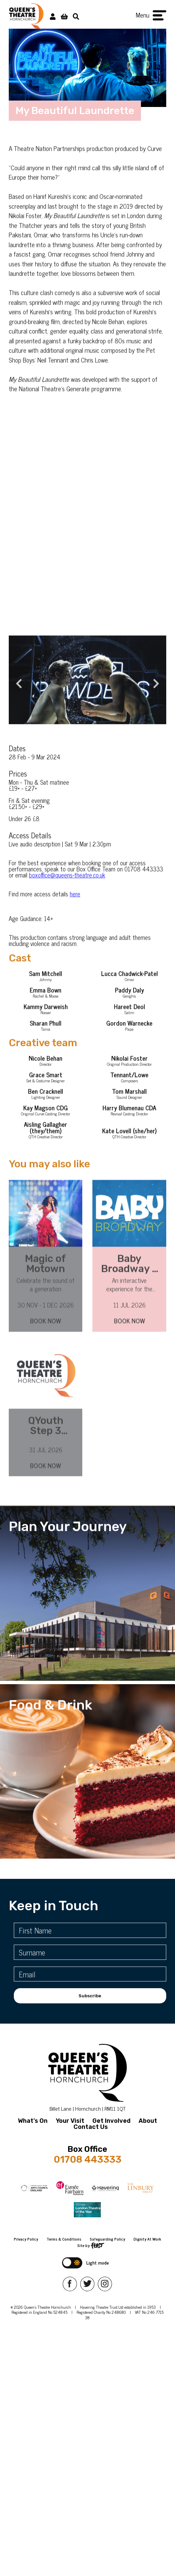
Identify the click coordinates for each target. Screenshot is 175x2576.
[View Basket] (64, 16)
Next (152, 691)
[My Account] (53, 16)
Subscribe (90, 1995)
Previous (15, 691)
